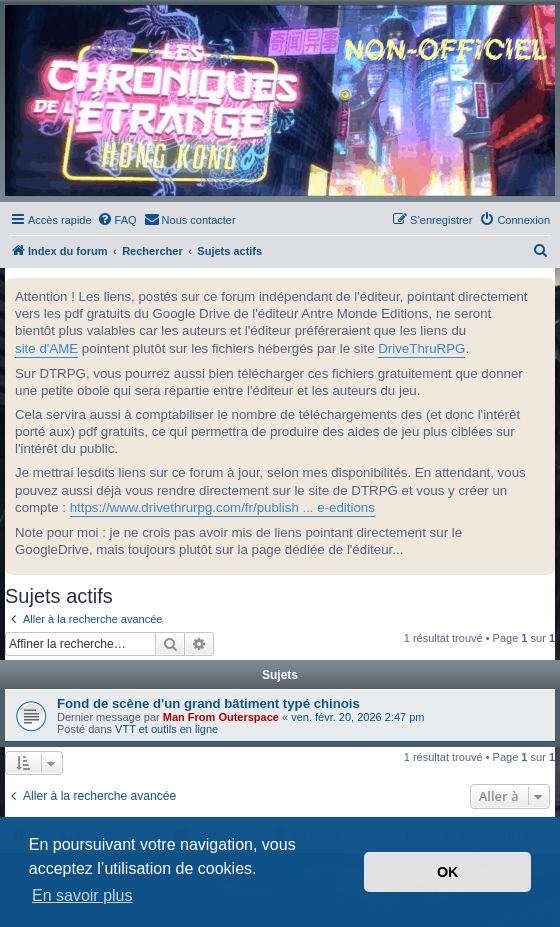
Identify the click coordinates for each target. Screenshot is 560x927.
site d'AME (46, 348)
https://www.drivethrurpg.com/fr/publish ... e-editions (222, 507)
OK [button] (448, 872)
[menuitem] (117, 220)
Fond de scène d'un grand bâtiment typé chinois (208, 703)
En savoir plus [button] (82, 895)
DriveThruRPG (421, 348)
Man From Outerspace (221, 717)
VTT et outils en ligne (166, 729)
